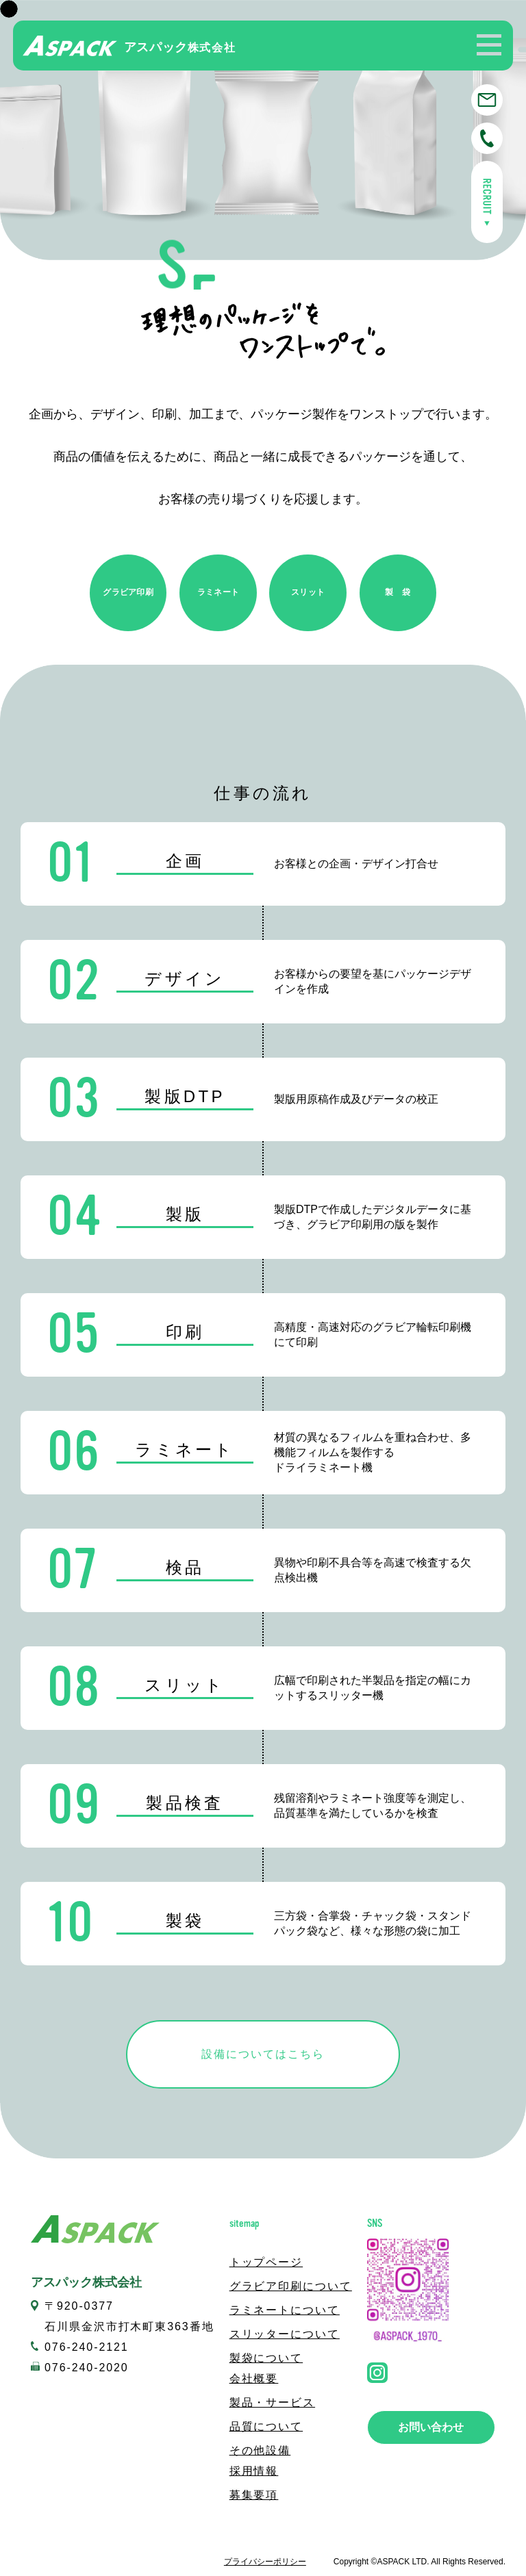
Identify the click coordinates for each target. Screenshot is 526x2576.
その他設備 (260, 2450)
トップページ (266, 2262)
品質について (266, 2426)
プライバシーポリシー (265, 2561)
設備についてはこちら (262, 2054)
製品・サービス (272, 2402)
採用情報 (254, 2471)
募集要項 (254, 2495)
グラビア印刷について (290, 2286)
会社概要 (254, 2378)
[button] (489, 44)
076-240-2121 (87, 2347)
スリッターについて (284, 2334)
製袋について (266, 2358)
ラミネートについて (284, 2310)
